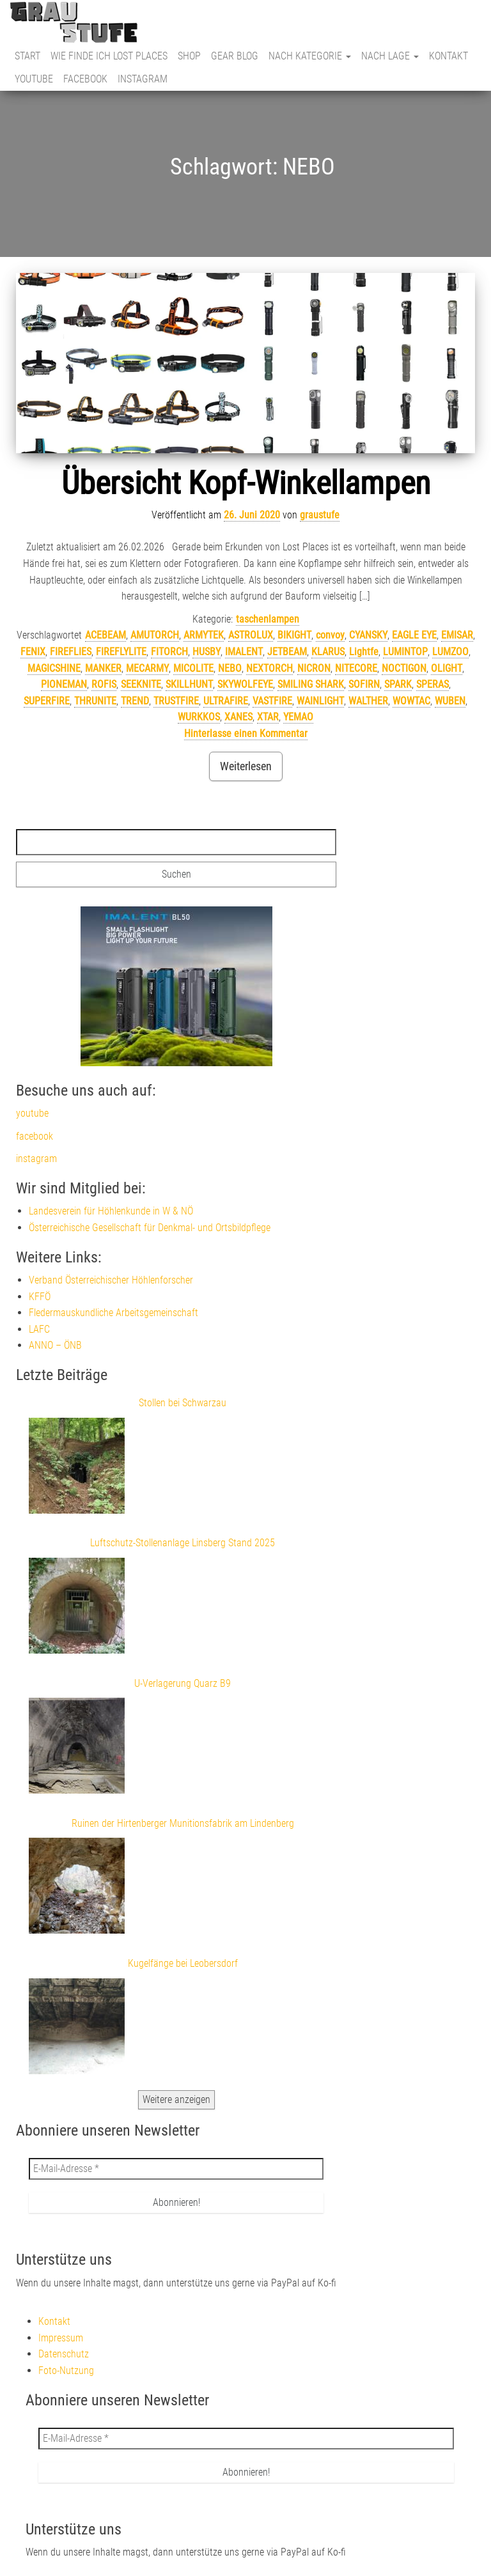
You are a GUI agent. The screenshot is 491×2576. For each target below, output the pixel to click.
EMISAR (457, 635)
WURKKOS (199, 717)
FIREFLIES (70, 652)
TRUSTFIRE (176, 701)
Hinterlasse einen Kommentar (246, 733)
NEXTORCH (269, 668)
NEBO (230, 668)
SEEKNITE (141, 684)
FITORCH (169, 652)
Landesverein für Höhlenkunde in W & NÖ (111, 1211)
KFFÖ (40, 1297)
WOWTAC (411, 701)
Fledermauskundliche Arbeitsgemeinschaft (113, 1313)
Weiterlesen (246, 766)
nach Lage (390, 56)
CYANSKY (368, 635)
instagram (143, 79)
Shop (189, 56)
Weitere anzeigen (176, 2099)
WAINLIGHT (320, 701)
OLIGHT (446, 668)
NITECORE (356, 668)
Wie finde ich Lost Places (109, 56)
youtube (34, 79)
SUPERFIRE (47, 701)
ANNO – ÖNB (55, 1345)
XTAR (268, 717)
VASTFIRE (272, 701)
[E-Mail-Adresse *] (176, 2169)
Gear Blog (234, 56)
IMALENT (244, 652)
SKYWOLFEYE (245, 684)
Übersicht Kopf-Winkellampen (245, 483)
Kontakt (448, 56)
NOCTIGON (404, 668)
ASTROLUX (250, 635)
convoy (330, 635)
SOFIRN (364, 684)
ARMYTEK (203, 635)
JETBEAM (287, 652)
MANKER (103, 668)
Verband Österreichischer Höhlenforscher (111, 1280)
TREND (135, 701)
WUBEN (450, 701)
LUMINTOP (405, 652)
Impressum (60, 2338)
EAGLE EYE (414, 635)
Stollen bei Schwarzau (182, 1403)
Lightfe (363, 652)
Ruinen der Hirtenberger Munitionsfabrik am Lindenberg (183, 1823)
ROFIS (103, 684)
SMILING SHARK (310, 684)
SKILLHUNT (189, 684)
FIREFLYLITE (121, 652)
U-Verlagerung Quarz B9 (182, 1683)
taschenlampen (267, 619)
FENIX (32, 652)
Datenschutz (63, 2354)
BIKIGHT (294, 635)
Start (27, 56)
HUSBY (206, 652)
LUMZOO (450, 652)
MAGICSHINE (54, 668)
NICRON (314, 668)
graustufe (319, 515)
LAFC (39, 1329)
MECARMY (147, 668)
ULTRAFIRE (225, 701)
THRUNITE (95, 701)
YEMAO (298, 717)
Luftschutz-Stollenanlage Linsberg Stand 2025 (182, 1543)
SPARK (398, 684)
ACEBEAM (105, 635)
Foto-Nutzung (66, 2370)
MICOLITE (193, 668)
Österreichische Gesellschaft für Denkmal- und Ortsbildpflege (149, 1228)
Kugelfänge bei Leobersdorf (183, 1963)
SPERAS (432, 684)
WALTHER (368, 701)
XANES (238, 717)
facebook (85, 79)
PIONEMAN (64, 684)
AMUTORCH (154, 635)
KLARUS (328, 652)
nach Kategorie (310, 56)
